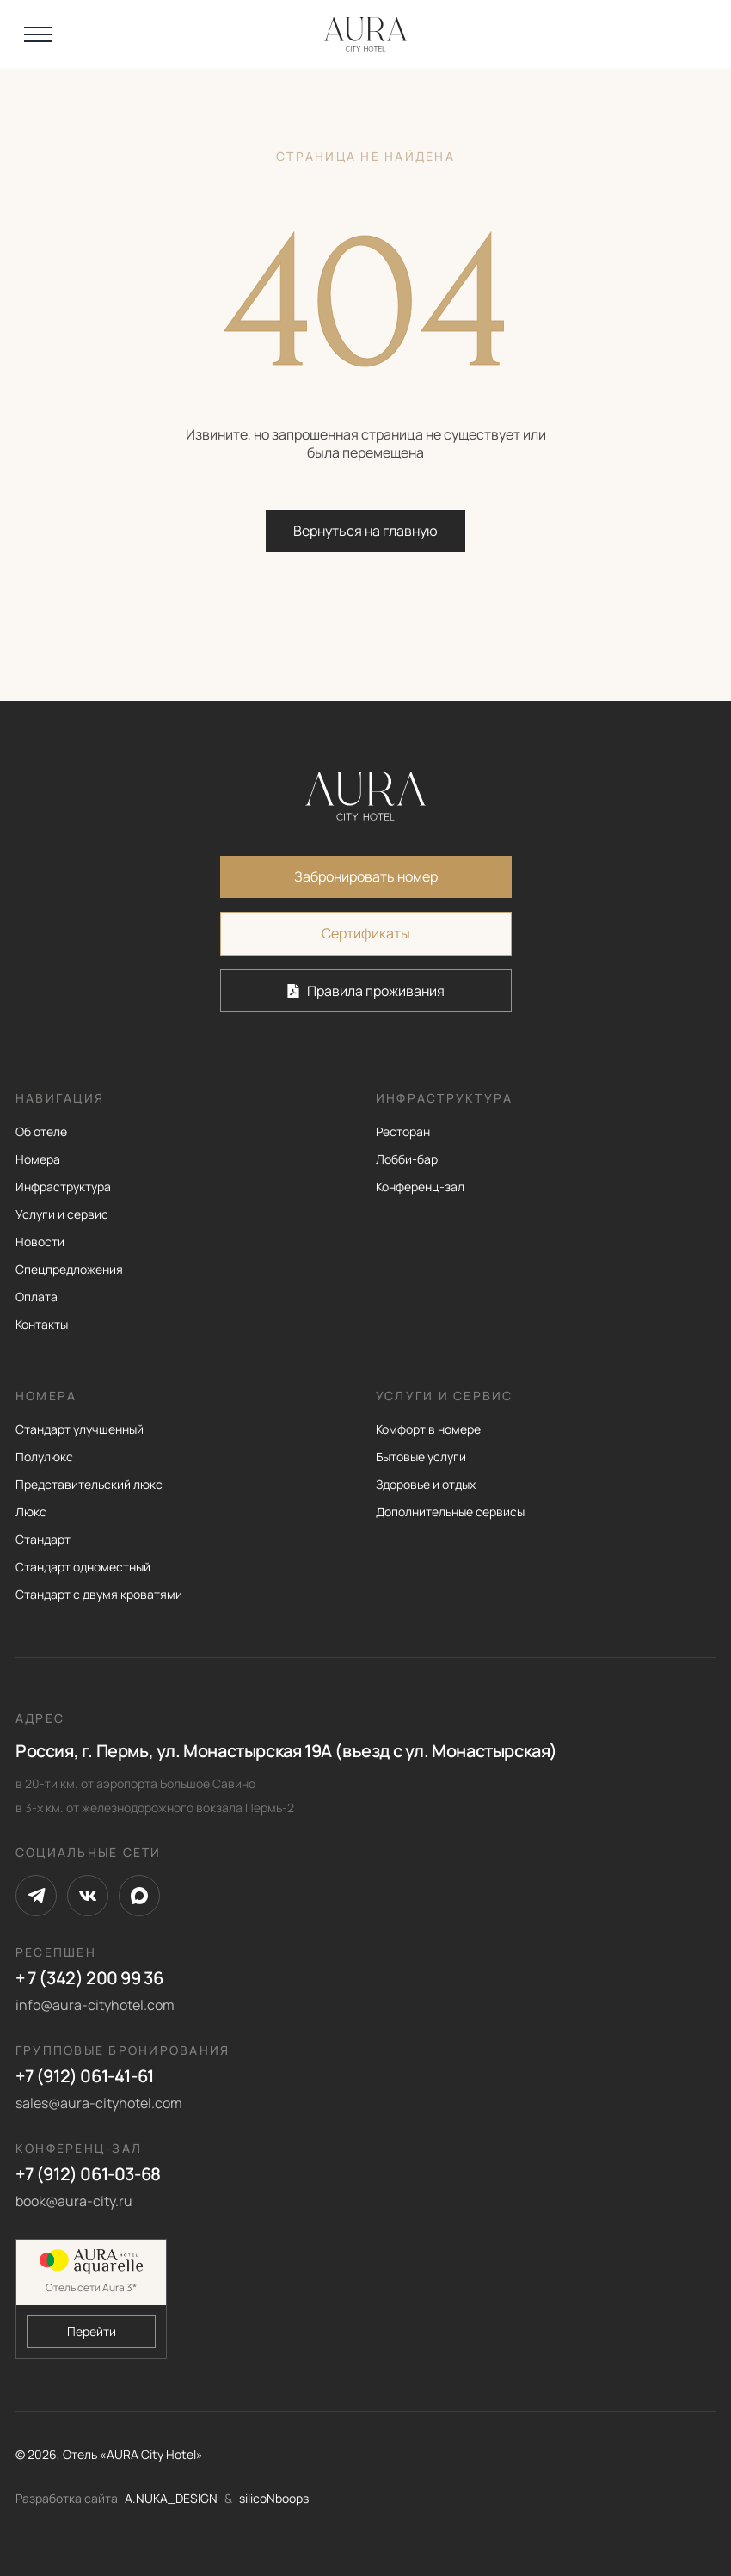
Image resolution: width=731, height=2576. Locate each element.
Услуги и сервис (61, 1214)
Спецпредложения (69, 1269)
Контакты (41, 1324)
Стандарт (43, 1539)
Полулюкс (44, 1456)
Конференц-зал (420, 1186)
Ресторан (403, 1131)
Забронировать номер (366, 876)
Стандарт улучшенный (79, 1429)
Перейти (91, 2331)
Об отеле (41, 1131)
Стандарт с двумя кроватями (98, 1594)
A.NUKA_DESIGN (171, 2498)
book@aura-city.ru (73, 2201)
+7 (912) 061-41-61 (84, 2076)
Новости (39, 1241)
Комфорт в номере (428, 1429)
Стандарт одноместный (82, 1567)
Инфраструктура (63, 1186)
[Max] (139, 1895)
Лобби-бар (407, 1159)
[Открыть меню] (38, 34)
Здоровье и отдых (426, 1484)
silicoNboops (274, 2498)
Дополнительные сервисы (450, 1511)
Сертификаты (366, 933)
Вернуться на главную (365, 530)
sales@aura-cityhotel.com (98, 2102)
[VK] (87, 1895)
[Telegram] (36, 1895)
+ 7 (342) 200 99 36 (89, 1978)
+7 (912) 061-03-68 (88, 2174)
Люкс (30, 1511)
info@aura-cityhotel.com (95, 2004)
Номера (37, 1159)
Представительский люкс (89, 1484)
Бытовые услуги (421, 1456)
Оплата (36, 1296)
